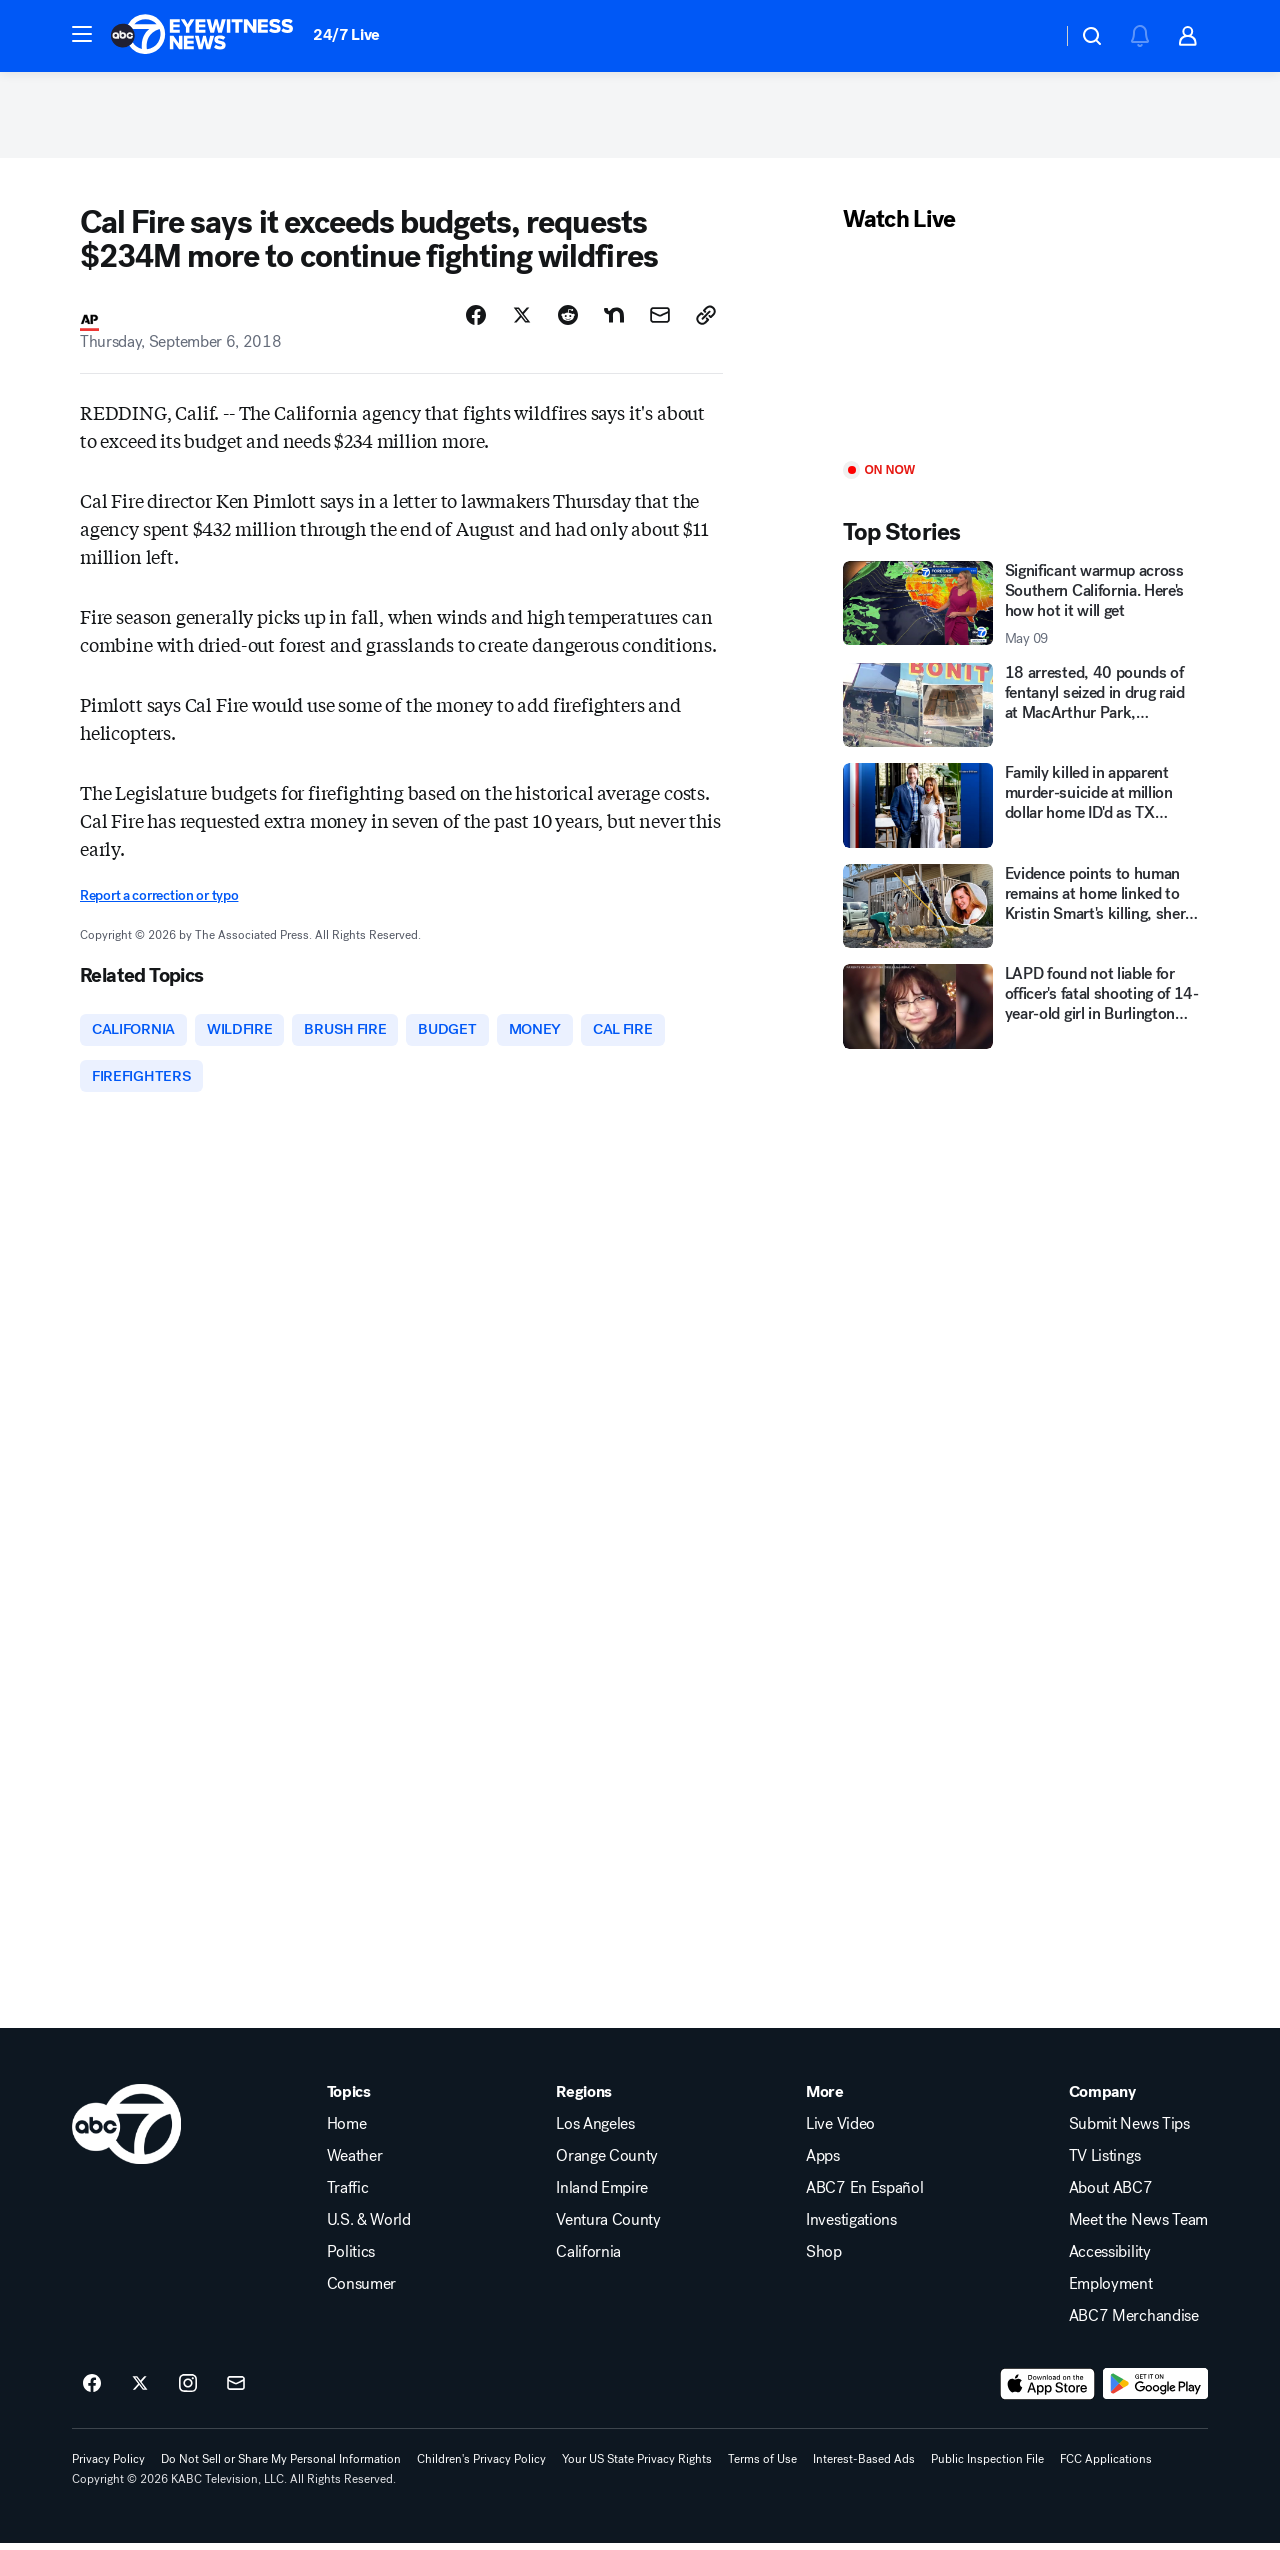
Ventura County (608, 2227)
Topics (349, 2099)
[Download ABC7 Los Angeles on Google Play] (1155, 2391)
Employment (1111, 2291)
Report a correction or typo (159, 900)
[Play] (1021, 352)
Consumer (361, 2291)
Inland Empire (602, 2195)
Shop (824, 2259)
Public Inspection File (987, 2466)
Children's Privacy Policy (481, 2466)
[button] (82, 34)
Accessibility (1110, 2259)
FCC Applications (1106, 2466)
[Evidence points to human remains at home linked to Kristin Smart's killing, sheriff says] (1021, 910)
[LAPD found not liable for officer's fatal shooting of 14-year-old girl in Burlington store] (1021, 1011)
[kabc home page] (126, 2131)
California (588, 2259)
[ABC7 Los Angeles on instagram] (188, 2391)
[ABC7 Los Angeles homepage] (202, 36)
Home (347, 2131)
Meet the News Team (1138, 2227)
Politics (351, 2259)
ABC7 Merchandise (1134, 2323)
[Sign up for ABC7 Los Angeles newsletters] (236, 2391)
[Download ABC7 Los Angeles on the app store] (1048, 2391)
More (825, 2099)
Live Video (840, 2131)
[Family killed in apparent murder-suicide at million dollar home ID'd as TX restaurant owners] (1021, 810)
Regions (584, 2099)
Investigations (851, 2227)
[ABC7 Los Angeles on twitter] (140, 2391)
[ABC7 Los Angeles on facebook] (92, 2391)
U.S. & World (369, 2227)
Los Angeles (595, 2131)
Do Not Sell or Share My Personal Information (281, 2466)
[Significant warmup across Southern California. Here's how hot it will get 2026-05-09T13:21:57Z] (1021, 608)
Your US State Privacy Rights (637, 2466)
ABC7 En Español (864, 2195)
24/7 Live (346, 34)
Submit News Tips (1129, 2131)
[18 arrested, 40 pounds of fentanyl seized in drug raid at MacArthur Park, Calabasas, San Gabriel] (1021, 709)
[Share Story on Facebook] (476, 319)
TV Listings (1104, 2163)
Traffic (348, 2195)
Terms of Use (762, 2466)
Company (1102, 2099)
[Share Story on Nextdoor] (614, 319)
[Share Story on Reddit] (568, 319)
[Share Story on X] (522, 319)
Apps (823, 2163)
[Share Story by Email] (660, 319)
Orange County (607, 2163)
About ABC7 (1111, 2195)
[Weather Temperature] (1030, 36)
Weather (355, 2163)
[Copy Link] (706, 319)
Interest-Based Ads (864, 2466)
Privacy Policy (108, 2466)
